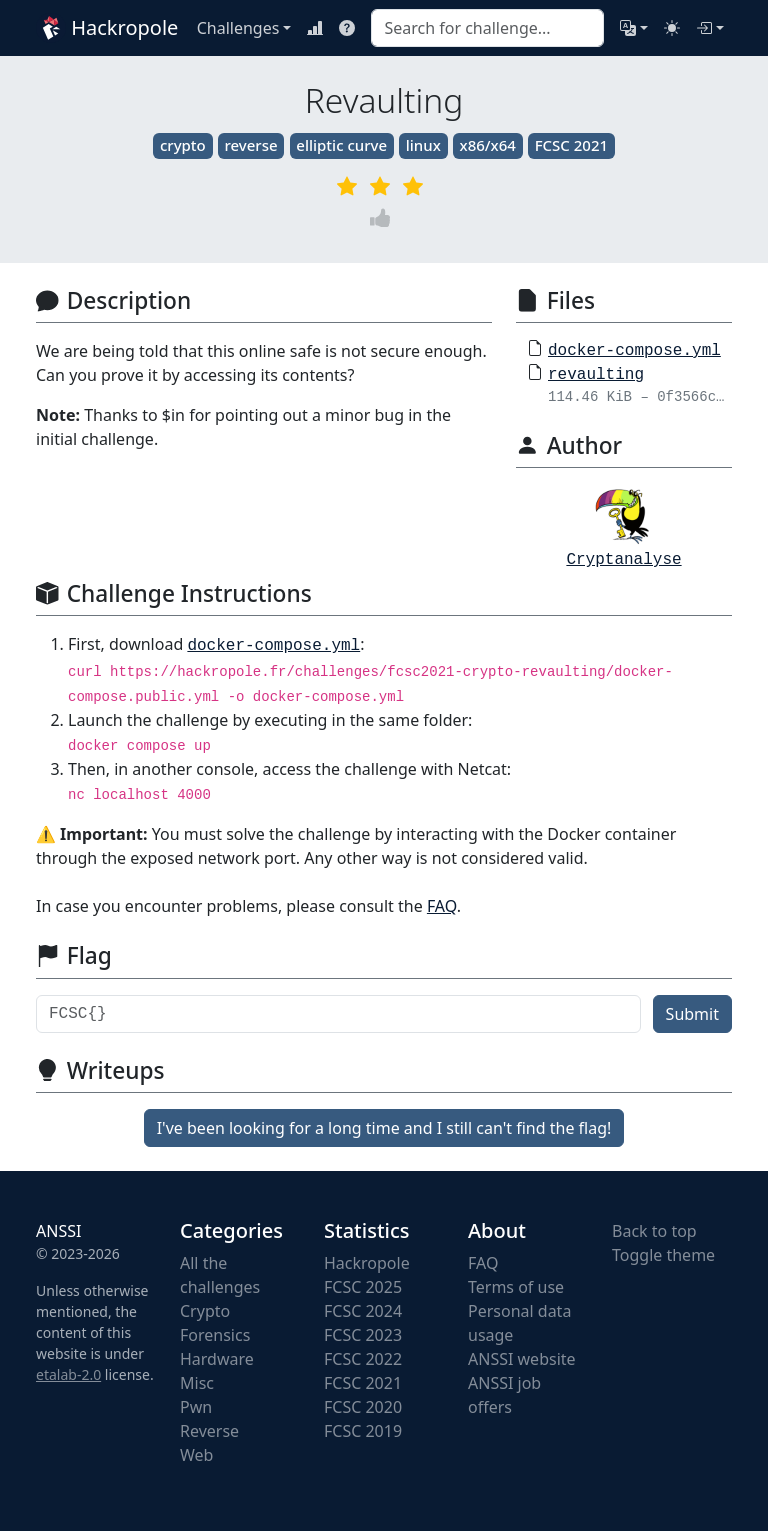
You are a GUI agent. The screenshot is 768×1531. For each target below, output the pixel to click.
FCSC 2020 (363, 1407)
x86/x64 (488, 145)
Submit (692, 1014)
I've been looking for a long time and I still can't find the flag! (384, 1128)
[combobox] (487, 28)
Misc (197, 1383)
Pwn (196, 1407)
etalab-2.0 (68, 1374)
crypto (183, 145)
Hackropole (104, 28)
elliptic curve (341, 145)
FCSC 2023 (363, 1335)
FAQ (442, 906)
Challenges (238, 28)
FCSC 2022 (363, 1359)
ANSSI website (522, 1359)
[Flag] (338, 1014)
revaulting (596, 375)
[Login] (710, 28)
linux (423, 145)
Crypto (205, 1311)
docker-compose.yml (634, 351)
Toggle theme (663, 1255)
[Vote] (384, 218)
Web (196, 1455)
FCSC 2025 (363, 1287)
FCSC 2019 (363, 1431)
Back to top (654, 1231)
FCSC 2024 (363, 1311)
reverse (250, 145)
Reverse (209, 1431)
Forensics (215, 1335)
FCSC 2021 (571, 145)
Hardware (217, 1359)
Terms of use (516, 1287)
